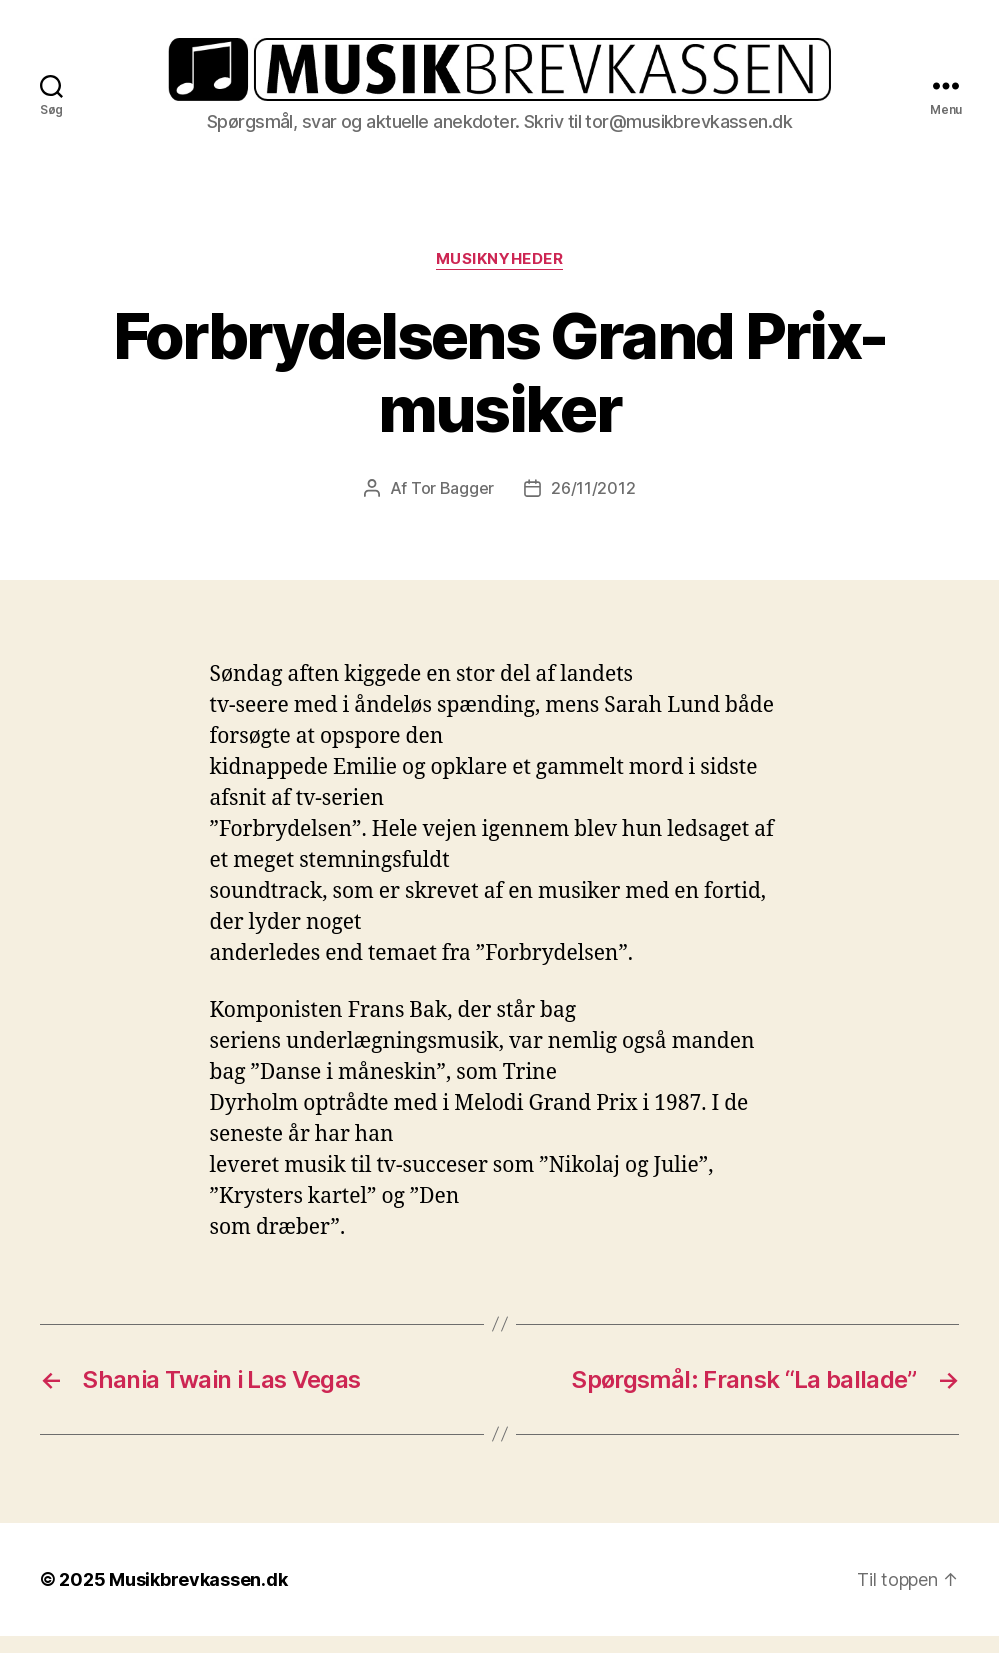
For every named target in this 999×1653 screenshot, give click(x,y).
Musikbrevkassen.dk (198, 1596)
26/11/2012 (593, 505)
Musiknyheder (500, 276)
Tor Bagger (452, 505)
